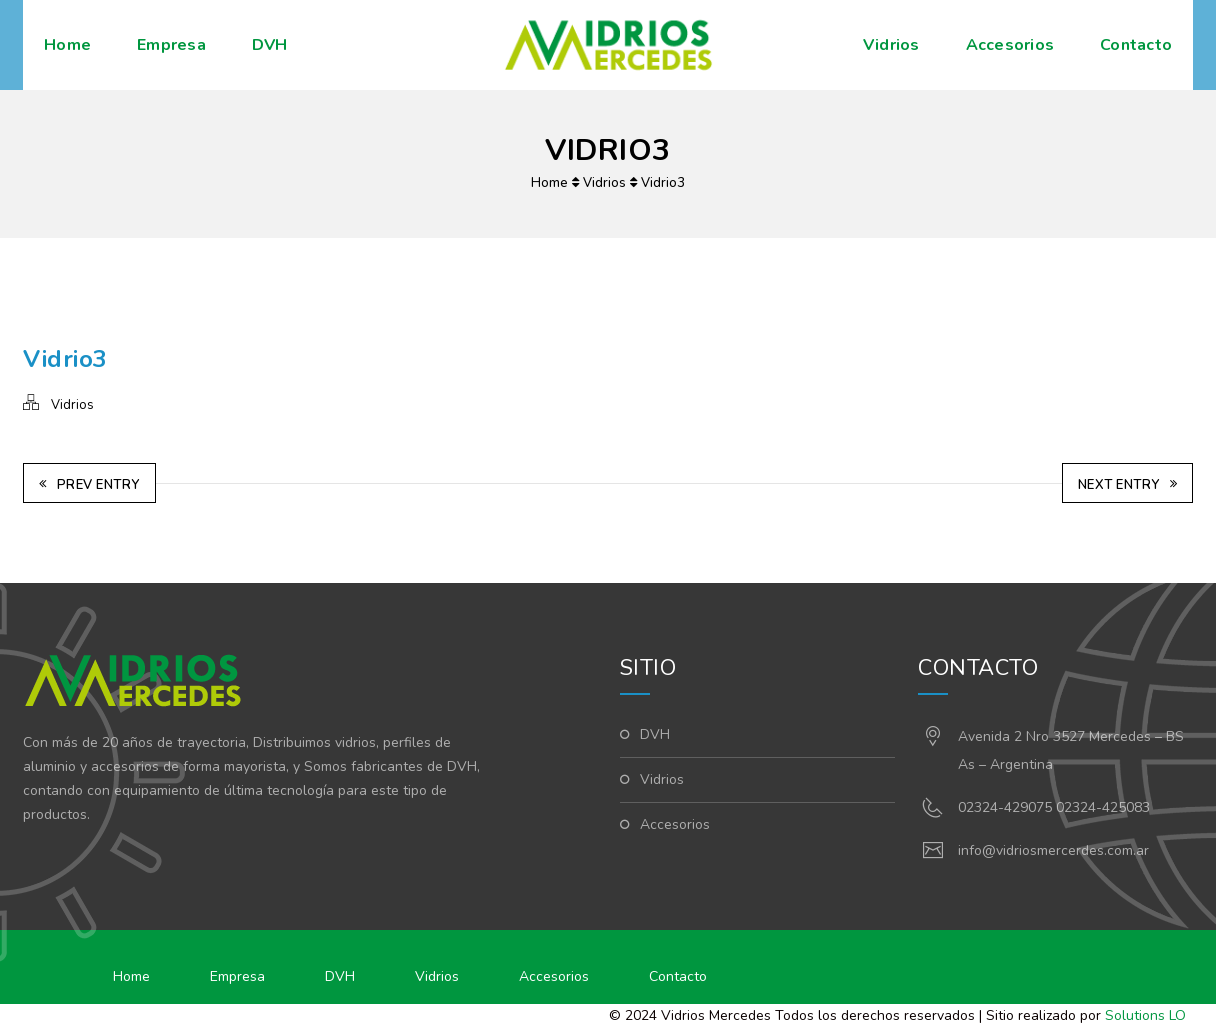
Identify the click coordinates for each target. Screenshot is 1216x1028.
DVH (270, 45)
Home (67, 45)
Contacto (1136, 45)
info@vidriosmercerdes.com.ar (1053, 850)
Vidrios (891, 45)
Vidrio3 (663, 183)
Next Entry (1128, 485)
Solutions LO (1145, 1015)
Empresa (171, 45)
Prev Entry (89, 485)
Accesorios (1010, 45)
